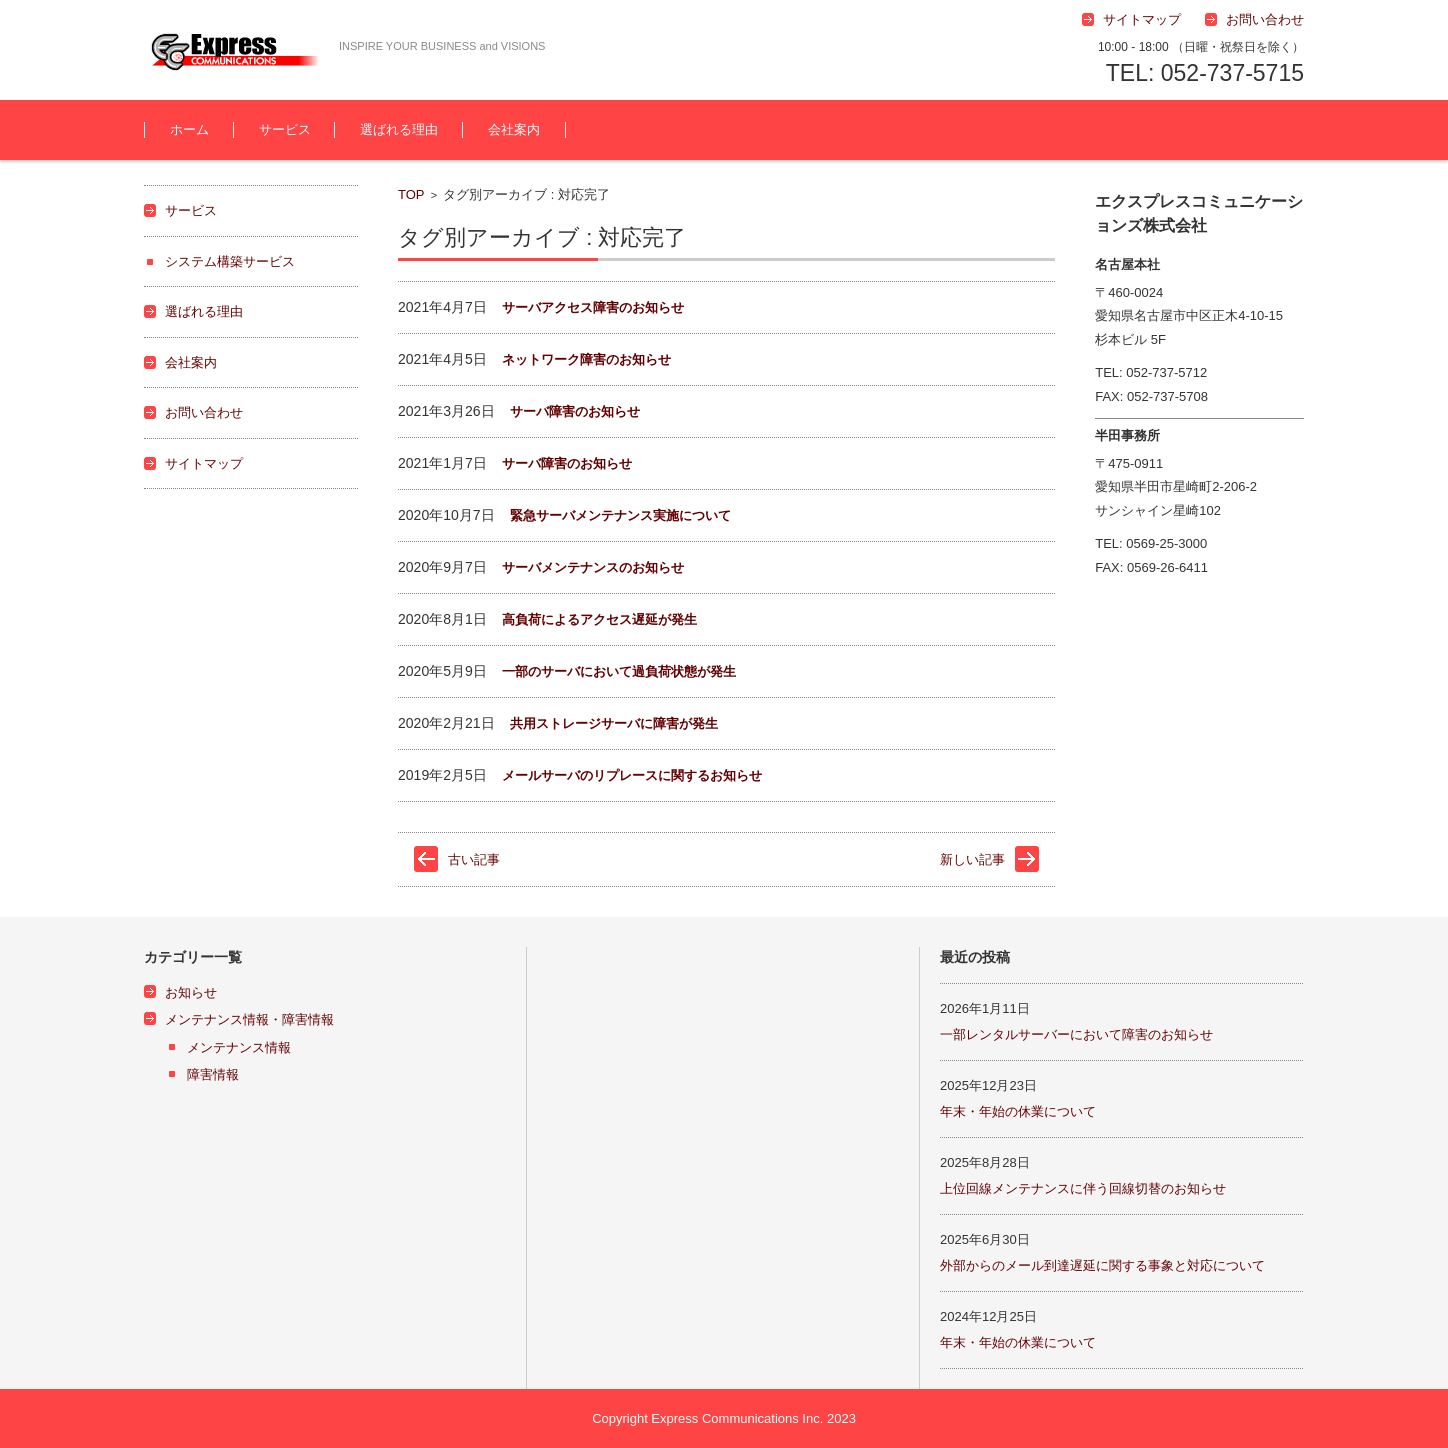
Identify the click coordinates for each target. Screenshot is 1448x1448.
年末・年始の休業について (1018, 1111)
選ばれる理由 (399, 129)
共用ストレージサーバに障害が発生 (614, 723)
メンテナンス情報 (239, 1047)
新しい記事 (972, 859)
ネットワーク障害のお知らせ (586, 359)
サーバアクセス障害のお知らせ (593, 307)
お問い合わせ (204, 412)
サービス (285, 129)
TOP (411, 194)
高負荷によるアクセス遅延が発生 (599, 619)
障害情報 (213, 1074)
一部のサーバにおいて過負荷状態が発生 (619, 671)
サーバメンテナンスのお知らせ (593, 567)
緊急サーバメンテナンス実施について (620, 515)
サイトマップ (204, 463)
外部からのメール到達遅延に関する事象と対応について (1102, 1265)
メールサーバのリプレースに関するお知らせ (632, 775)
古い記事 (474, 859)
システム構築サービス (230, 261)
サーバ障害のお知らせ (575, 411)
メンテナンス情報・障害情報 (249, 1019)
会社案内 (514, 129)
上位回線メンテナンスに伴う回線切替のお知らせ (1083, 1188)
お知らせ (191, 992)
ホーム (189, 129)
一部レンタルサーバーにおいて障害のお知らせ (1076, 1034)
